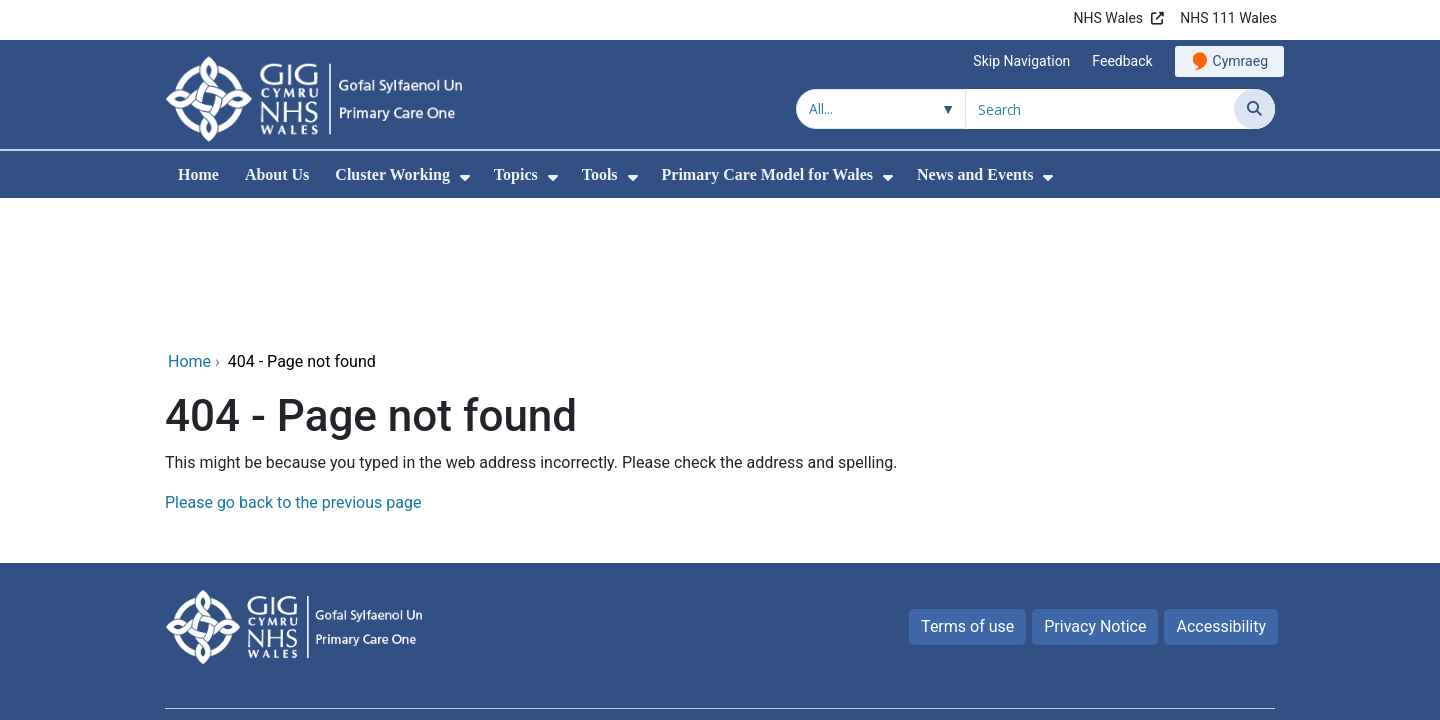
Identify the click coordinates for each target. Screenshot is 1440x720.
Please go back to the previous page (293, 366)
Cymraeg (1240, 61)
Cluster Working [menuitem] (392, 174)
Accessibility (1221, 490)
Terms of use (967, 490)
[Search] (1254, 109)
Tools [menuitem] (600, 174)
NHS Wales (1108, 18)
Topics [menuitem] (516, 174)
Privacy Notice (1095, 490)
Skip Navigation (1021, 61)
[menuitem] (465, 177)
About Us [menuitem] (277, 174)
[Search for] (1100, 109)
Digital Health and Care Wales (1170, 613)
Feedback (1122, 61)
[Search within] (881, 109)
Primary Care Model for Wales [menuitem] (768, 174)
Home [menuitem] (198, 174)
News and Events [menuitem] (975, 174)
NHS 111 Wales (1228, 18)
